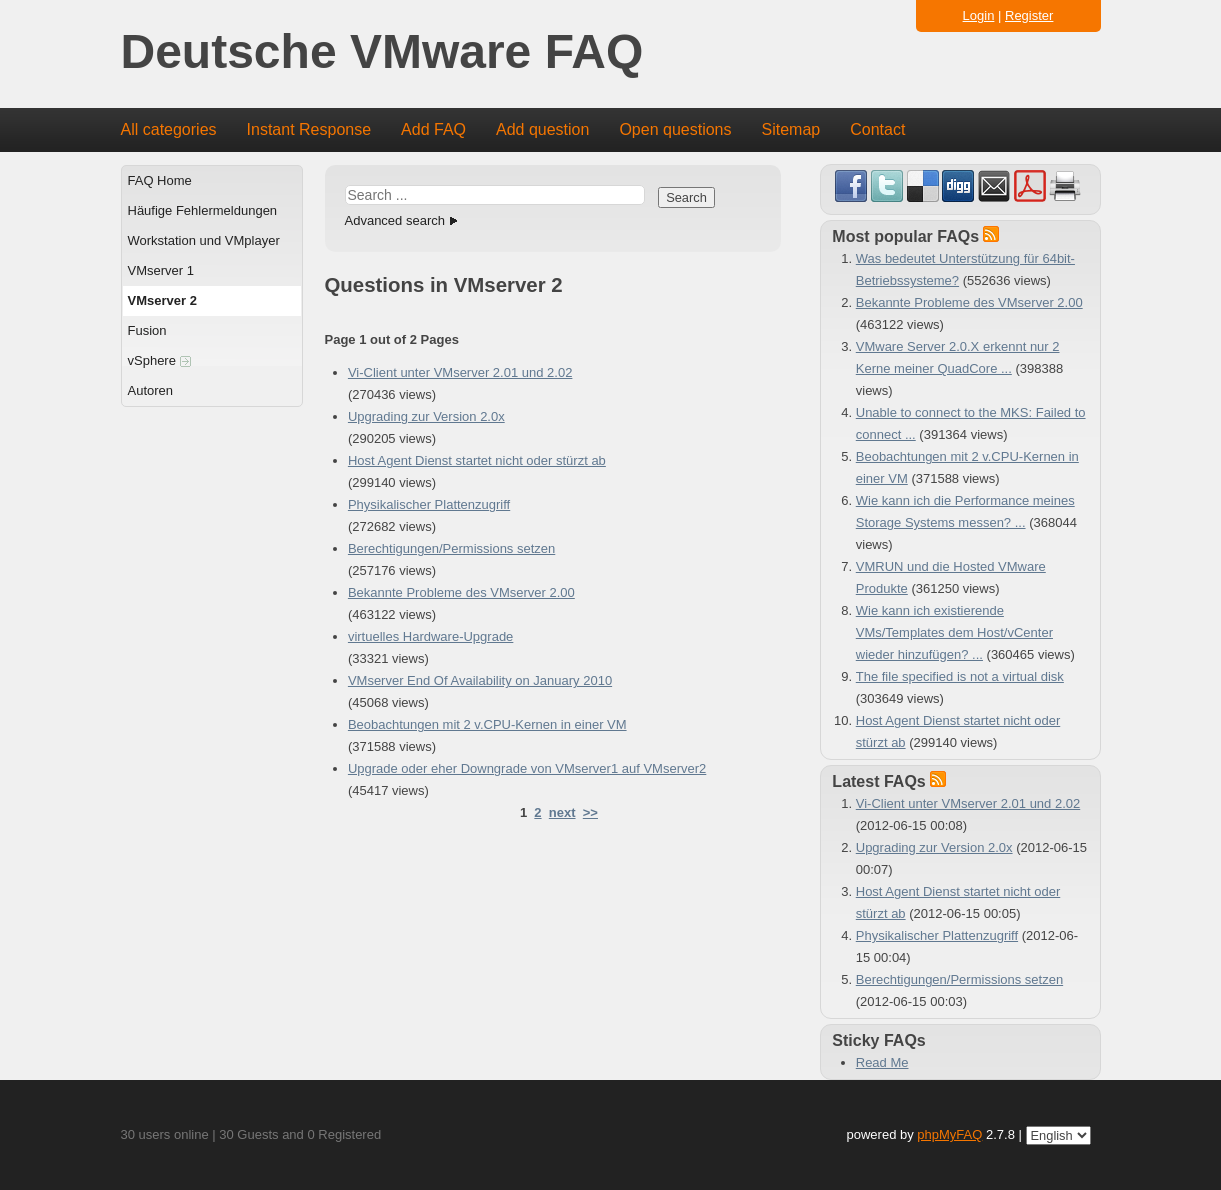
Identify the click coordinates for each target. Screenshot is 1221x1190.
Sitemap (790, 129)
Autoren (151, 390)
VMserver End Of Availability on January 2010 (480, 680)
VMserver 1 (161, 270)
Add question (542, 129)
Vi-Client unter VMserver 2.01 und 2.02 (460, 372)
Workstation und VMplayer (204, 240)
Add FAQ (433, 129)
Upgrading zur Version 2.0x (426, 416)
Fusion (147, 330)
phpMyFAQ (949, 1134)
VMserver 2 (162, 300)
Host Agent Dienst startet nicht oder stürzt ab (477, 460)
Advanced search (395, 220)
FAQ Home (160, 180)
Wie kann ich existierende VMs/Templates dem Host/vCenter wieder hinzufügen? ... (954, 632)
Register (1029, 15)
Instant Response (309, 129)
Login (979, 15)
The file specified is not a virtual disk (960, 676)
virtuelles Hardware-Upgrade (430, 636)
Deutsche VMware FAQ (382, 52)
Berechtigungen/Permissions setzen (451, 548)
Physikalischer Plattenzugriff (429, 504)
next (562, 812)
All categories (169, 129)
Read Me (882, 1062)
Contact (877, 129)
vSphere (159, 360)
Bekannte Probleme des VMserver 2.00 (461, 592)
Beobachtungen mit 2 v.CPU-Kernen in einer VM (487, 724)
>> (590, 812)
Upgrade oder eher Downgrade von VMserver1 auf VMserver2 (527, 768)
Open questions (675, 129)
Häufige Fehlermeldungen (203, 210)
